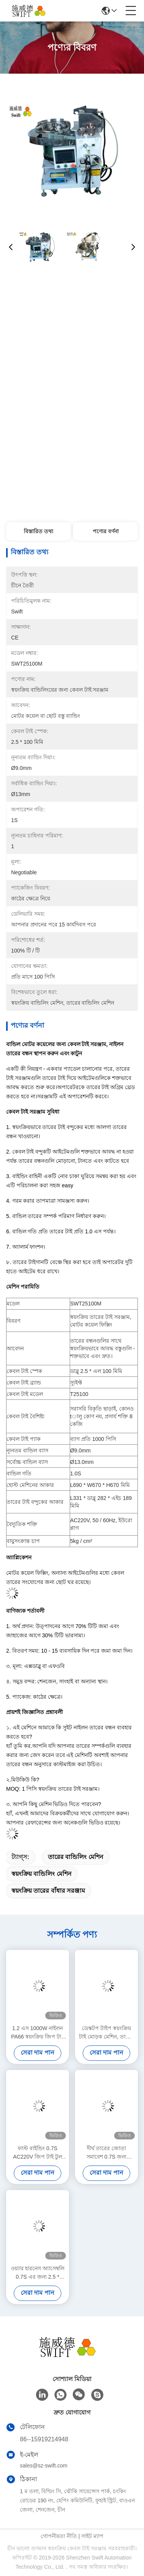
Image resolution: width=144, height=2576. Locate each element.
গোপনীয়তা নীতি (59, 2536)
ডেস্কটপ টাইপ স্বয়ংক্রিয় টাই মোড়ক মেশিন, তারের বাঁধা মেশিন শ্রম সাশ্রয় (106, 2033)
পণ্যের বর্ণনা (106, 531)
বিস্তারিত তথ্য (38, 531)
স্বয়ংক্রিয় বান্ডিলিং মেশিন (41, 1874)
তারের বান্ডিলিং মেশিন (75, 1857)
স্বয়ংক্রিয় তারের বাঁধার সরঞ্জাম (48, 1890)
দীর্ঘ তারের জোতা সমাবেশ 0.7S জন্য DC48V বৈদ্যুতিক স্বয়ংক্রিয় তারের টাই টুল (106, 2153)
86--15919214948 (44, 2439)
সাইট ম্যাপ (92, 2536)
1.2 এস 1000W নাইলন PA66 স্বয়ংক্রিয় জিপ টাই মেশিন (37, 2033)
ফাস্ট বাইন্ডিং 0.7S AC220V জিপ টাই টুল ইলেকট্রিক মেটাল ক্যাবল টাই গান (37, 2153)
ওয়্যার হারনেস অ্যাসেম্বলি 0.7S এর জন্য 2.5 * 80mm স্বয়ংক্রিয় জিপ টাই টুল (37, 2273)
